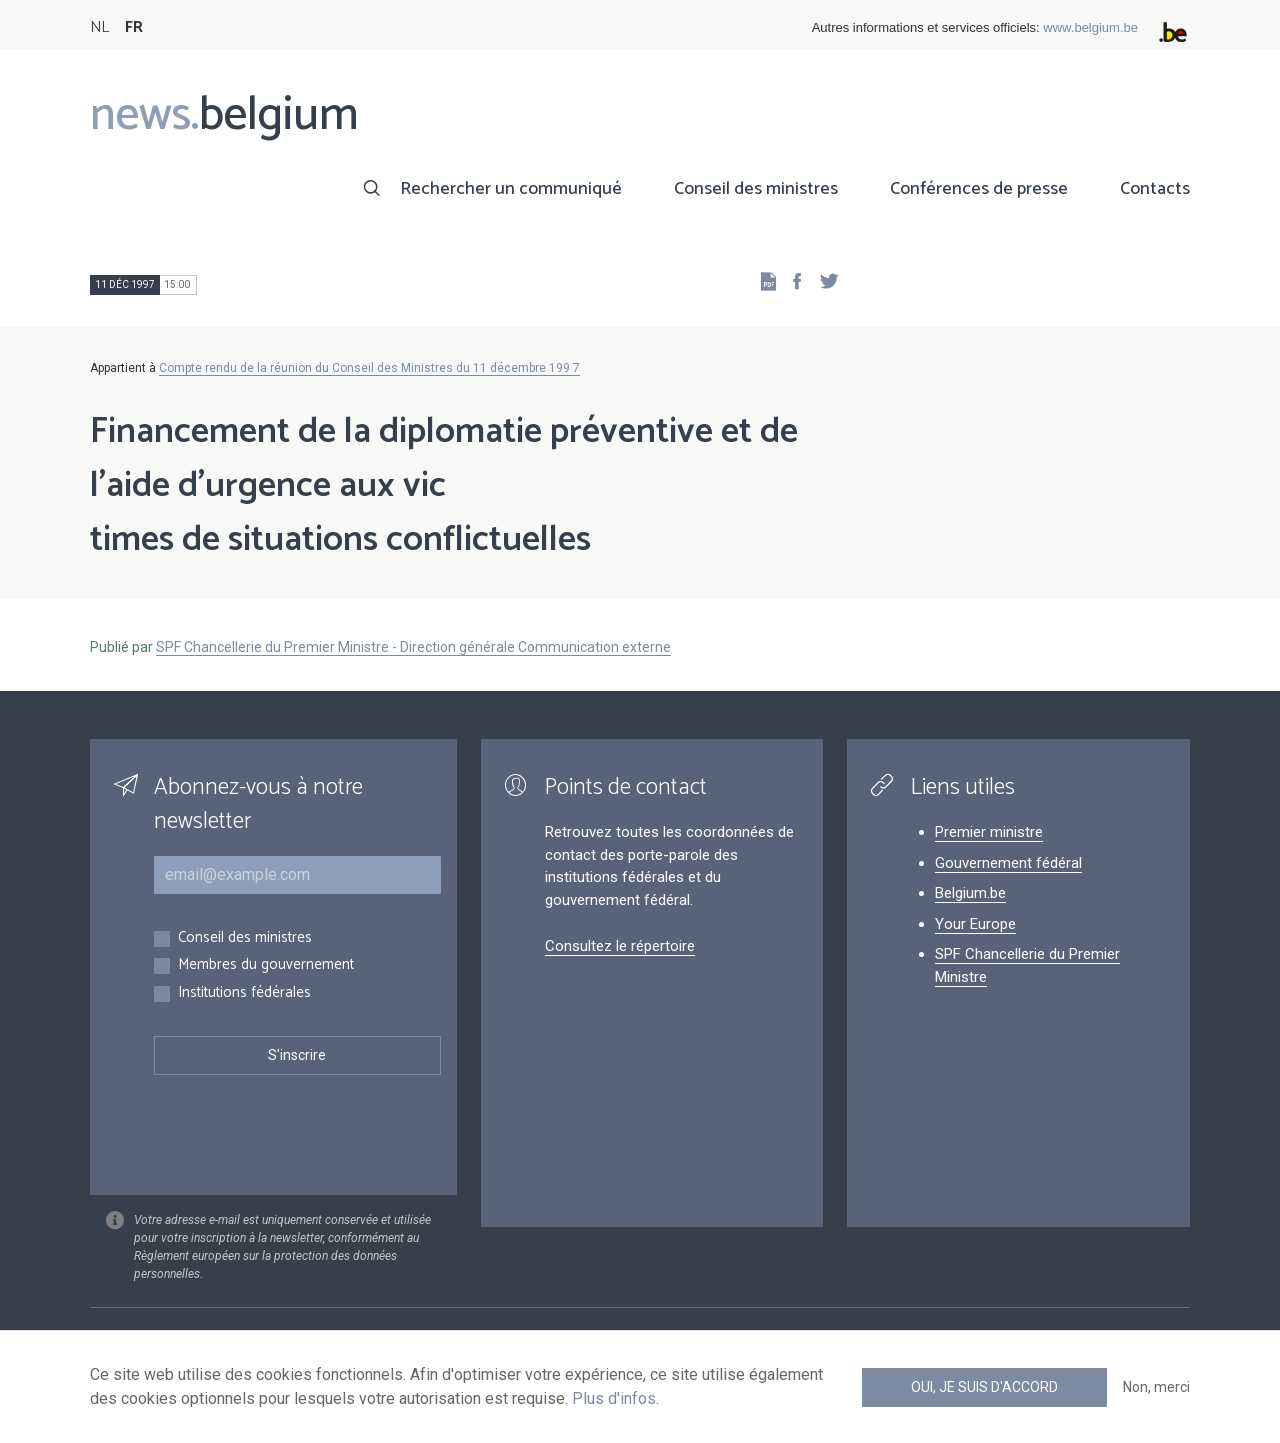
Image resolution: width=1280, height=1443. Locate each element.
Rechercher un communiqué (511, 189)
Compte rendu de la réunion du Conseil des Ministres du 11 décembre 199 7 (369, 368)
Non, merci (1156, 1387)
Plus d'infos (614, 1398)
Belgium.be (970, 893)
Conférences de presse (979, 189)
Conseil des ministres (756, 189)
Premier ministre (989, 832)
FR (134, 27)
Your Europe (975, 924)
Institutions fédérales (244, 993)
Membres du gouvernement (266, 965)
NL (99, 27)
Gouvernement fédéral (1008, 863)
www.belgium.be (1090, 27)
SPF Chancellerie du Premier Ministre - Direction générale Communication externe (413, 647)
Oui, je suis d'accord (984, 1387)
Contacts (1155, 189)
